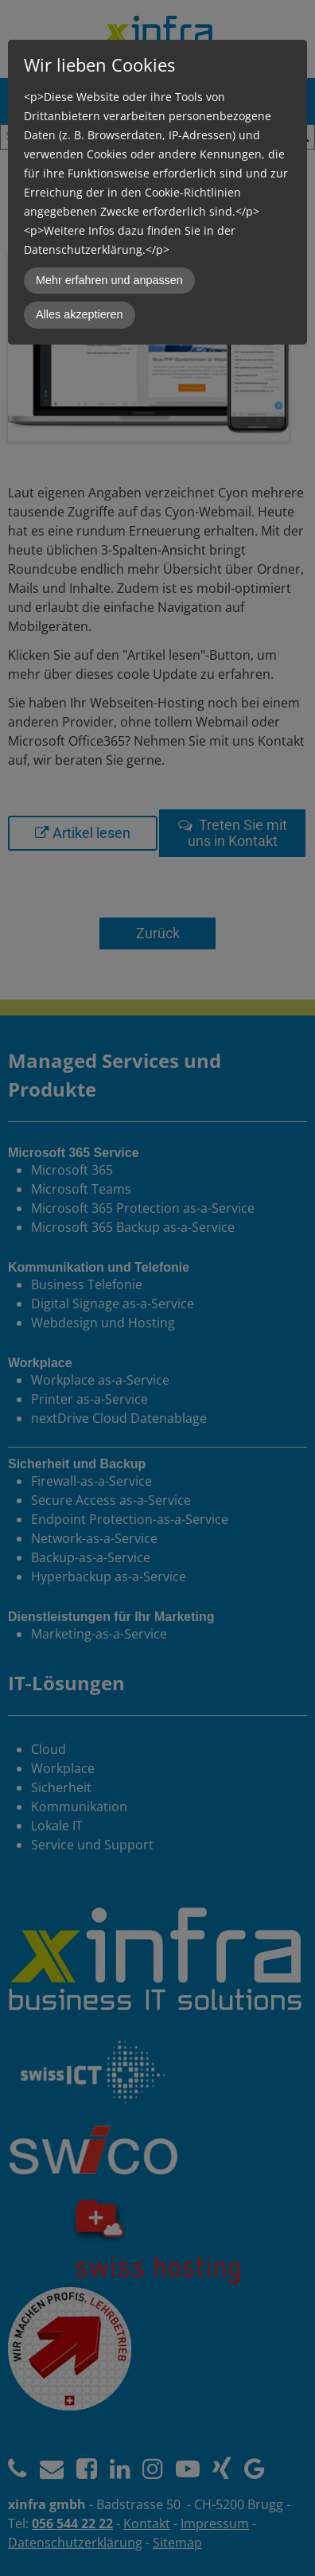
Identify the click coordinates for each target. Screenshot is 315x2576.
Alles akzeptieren (79, 314)
